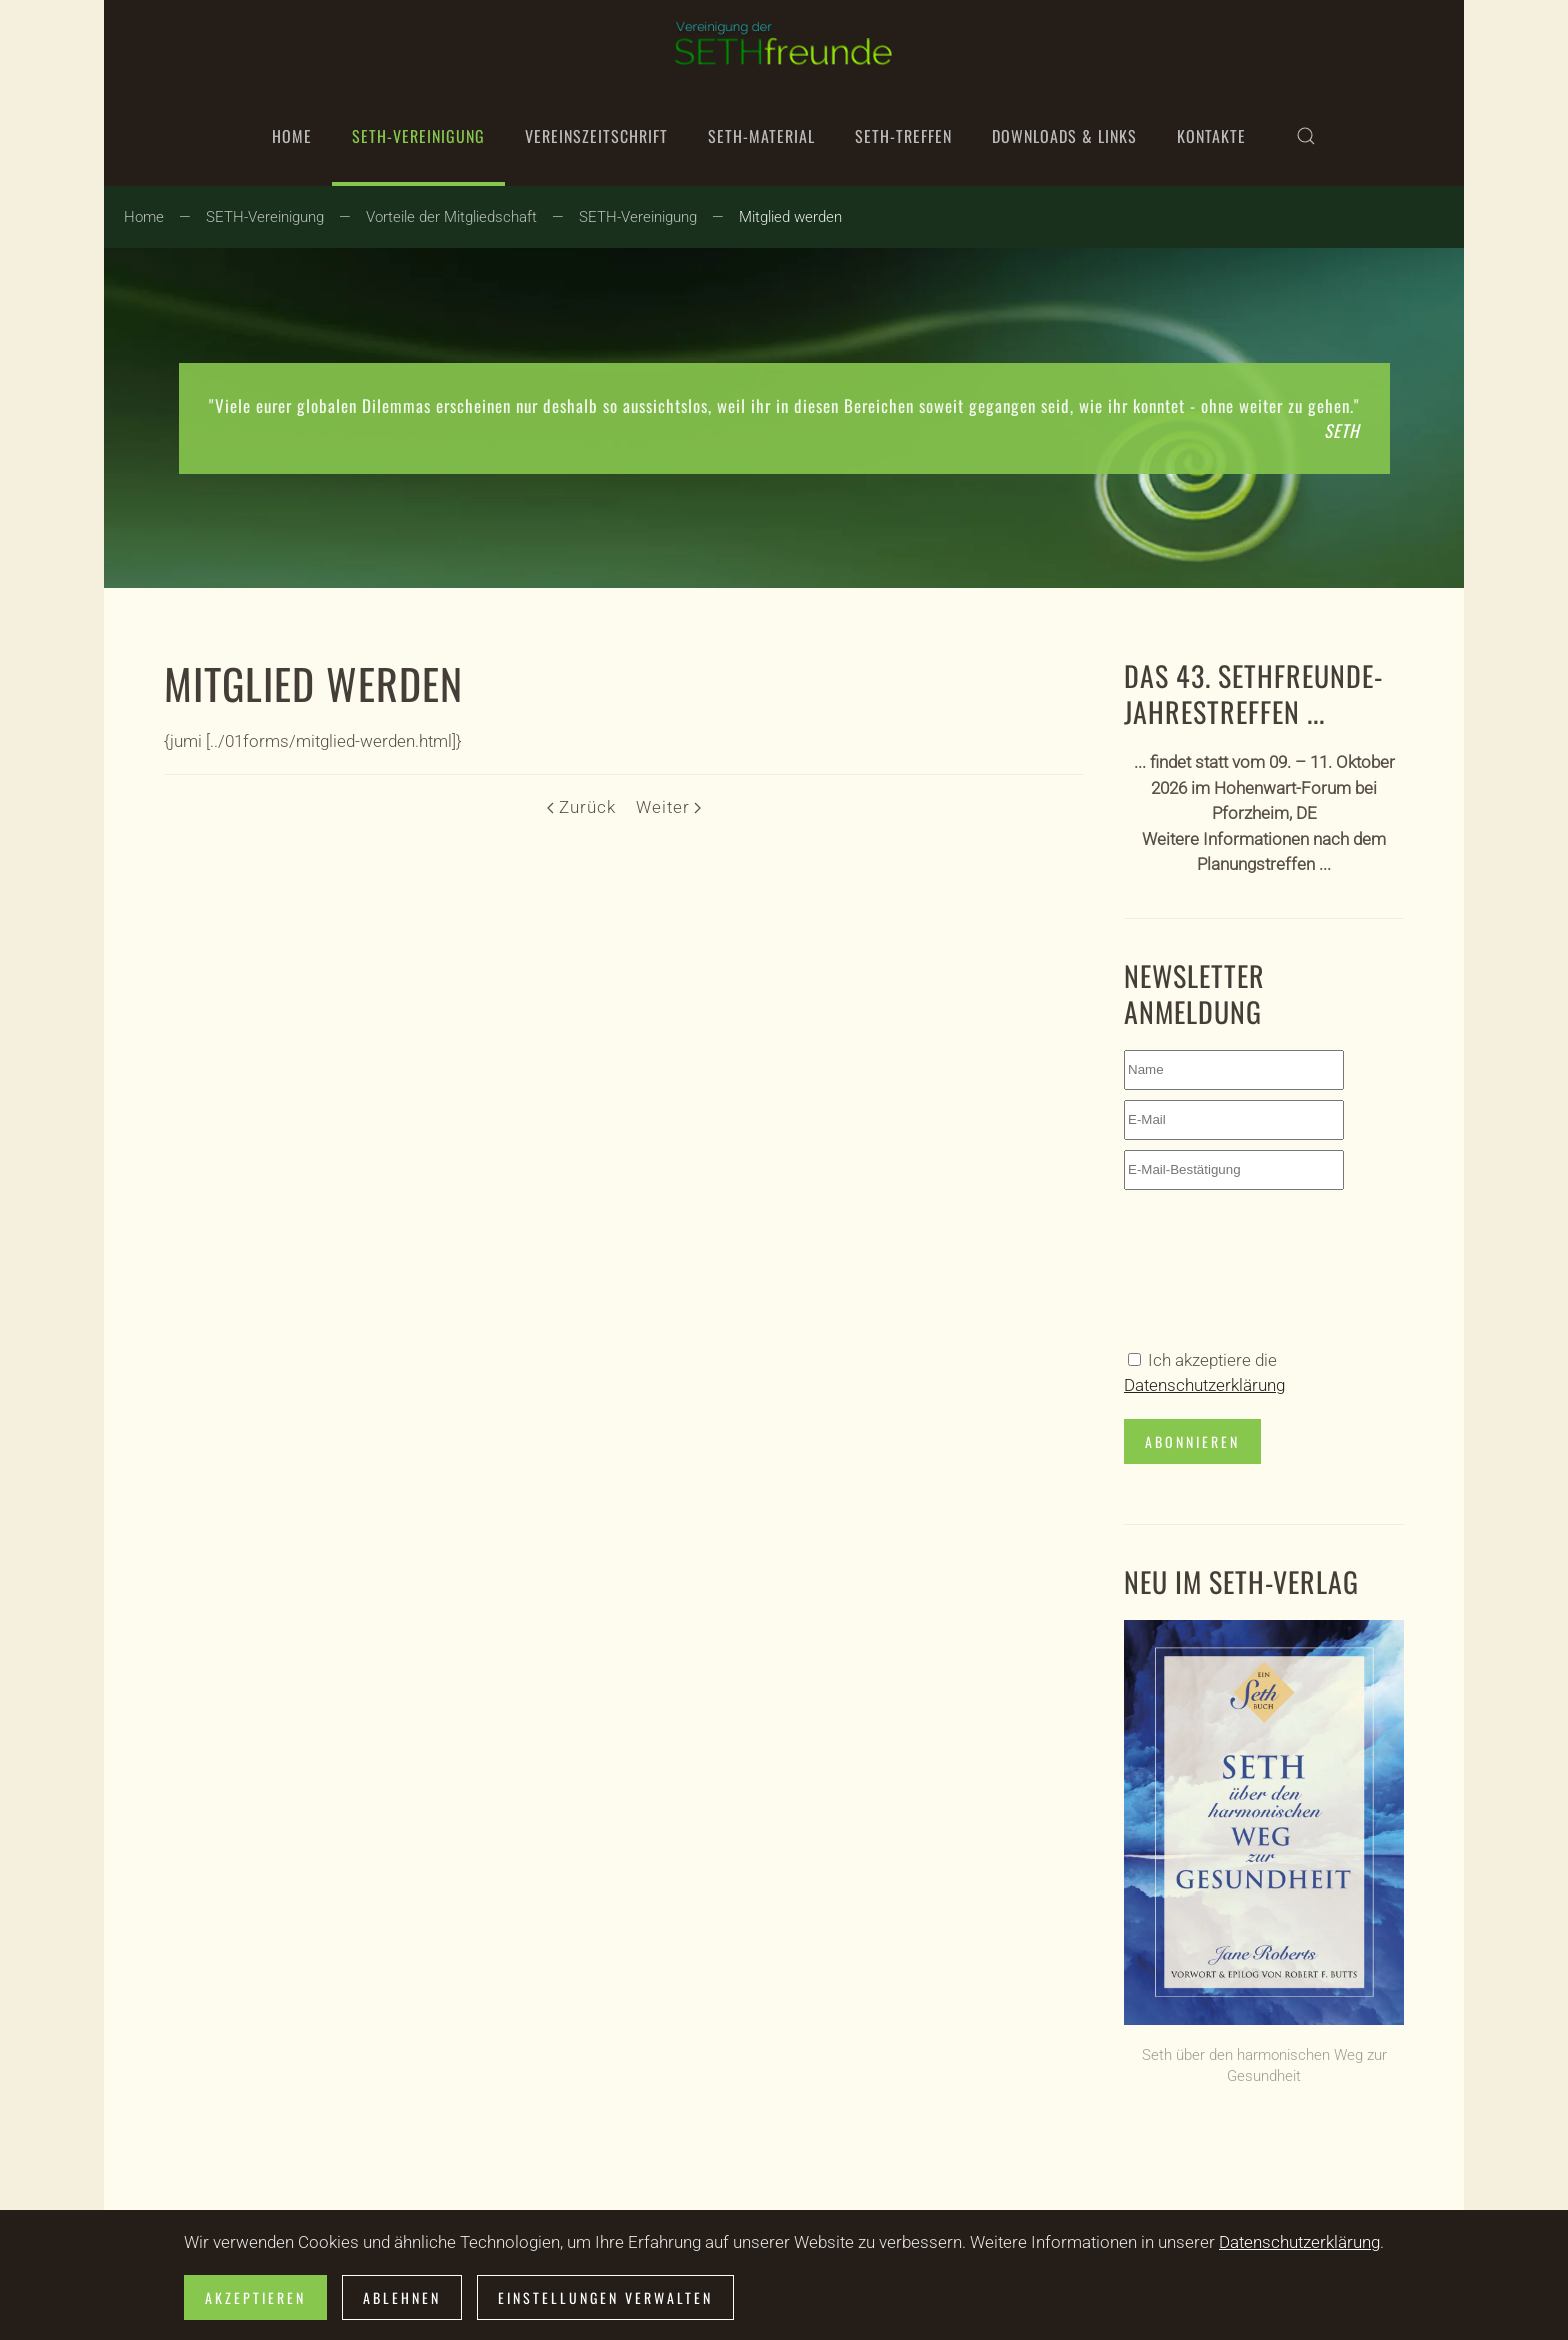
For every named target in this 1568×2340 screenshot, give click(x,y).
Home (292, 136)
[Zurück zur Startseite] (784, 43)
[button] (1306, 136)
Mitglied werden (313, 683)
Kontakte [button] (1211, 136)
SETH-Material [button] (761, 136)
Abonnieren (1192, 1441)
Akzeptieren (255, 2297)
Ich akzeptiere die (1204, 1373)
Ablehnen (402, 2297)
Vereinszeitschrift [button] (596, 136)
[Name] (1234, 1070)
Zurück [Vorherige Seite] (581, 807)
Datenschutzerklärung (1204, 1385)
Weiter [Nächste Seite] (668, 807)
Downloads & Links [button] (1064, 136)
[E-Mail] (1234, 1120)
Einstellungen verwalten (605, 2297)
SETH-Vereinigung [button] (418, 136)
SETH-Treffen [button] (903, 136)
